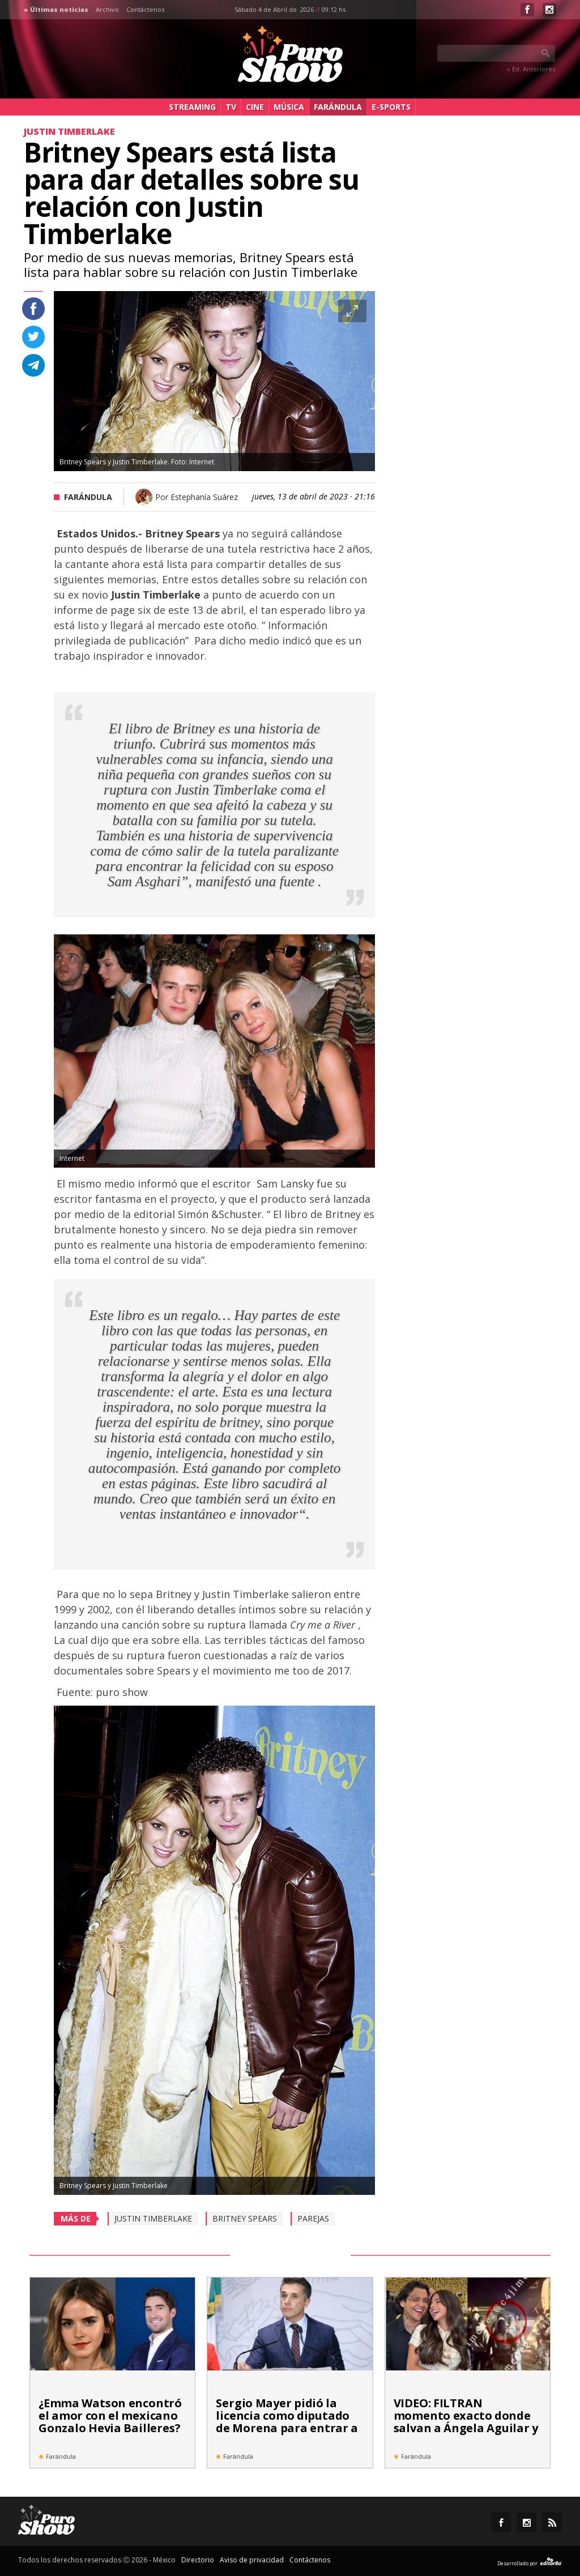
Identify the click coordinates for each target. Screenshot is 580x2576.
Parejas (313, 2218)
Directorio (197, 2560)
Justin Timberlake (153, 2218)
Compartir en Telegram (33, 365)
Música (289, 106)
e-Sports (391, 106)
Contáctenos (145, 9)
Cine (255, 106)
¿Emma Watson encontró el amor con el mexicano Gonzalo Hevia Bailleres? (110, 2415)
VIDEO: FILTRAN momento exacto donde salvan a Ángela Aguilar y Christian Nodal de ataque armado (466, 2427)
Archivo (107, 9)
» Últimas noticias (56, 9)
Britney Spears (244, 2218)
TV (230, 106)
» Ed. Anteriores (531, 69)
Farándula (338, 106)
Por (196, 497)
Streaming (192, 106)
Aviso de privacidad (252, 2560)
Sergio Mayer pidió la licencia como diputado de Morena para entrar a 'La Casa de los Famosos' (287, 2421)
